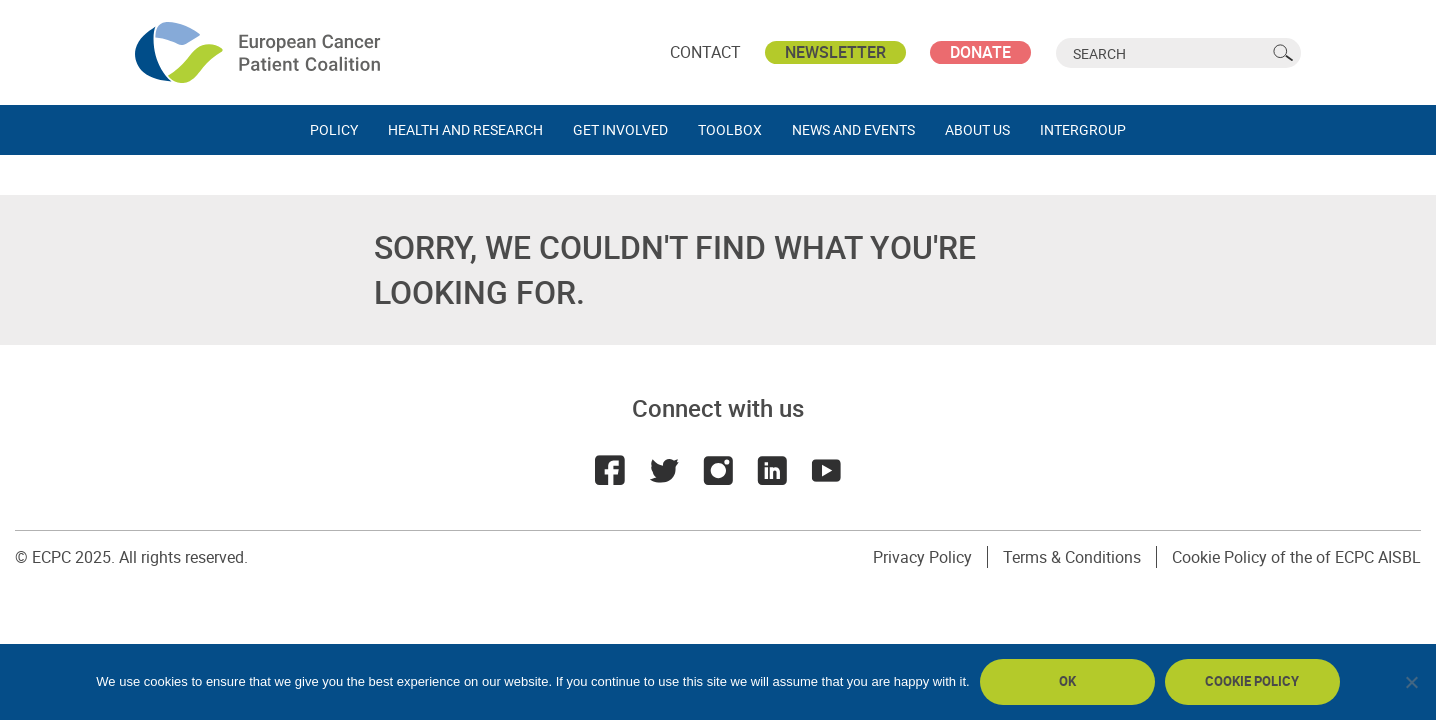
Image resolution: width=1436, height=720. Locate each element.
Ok (1067, 681)
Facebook (610, 470)
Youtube (826, 470)
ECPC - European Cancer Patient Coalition (260, 52)
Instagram (718, 470)
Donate (980, 52)
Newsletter (835, 52)
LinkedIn (772, 470)
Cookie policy (1252, 681)
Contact (705, 52)
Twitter (664, 470)
